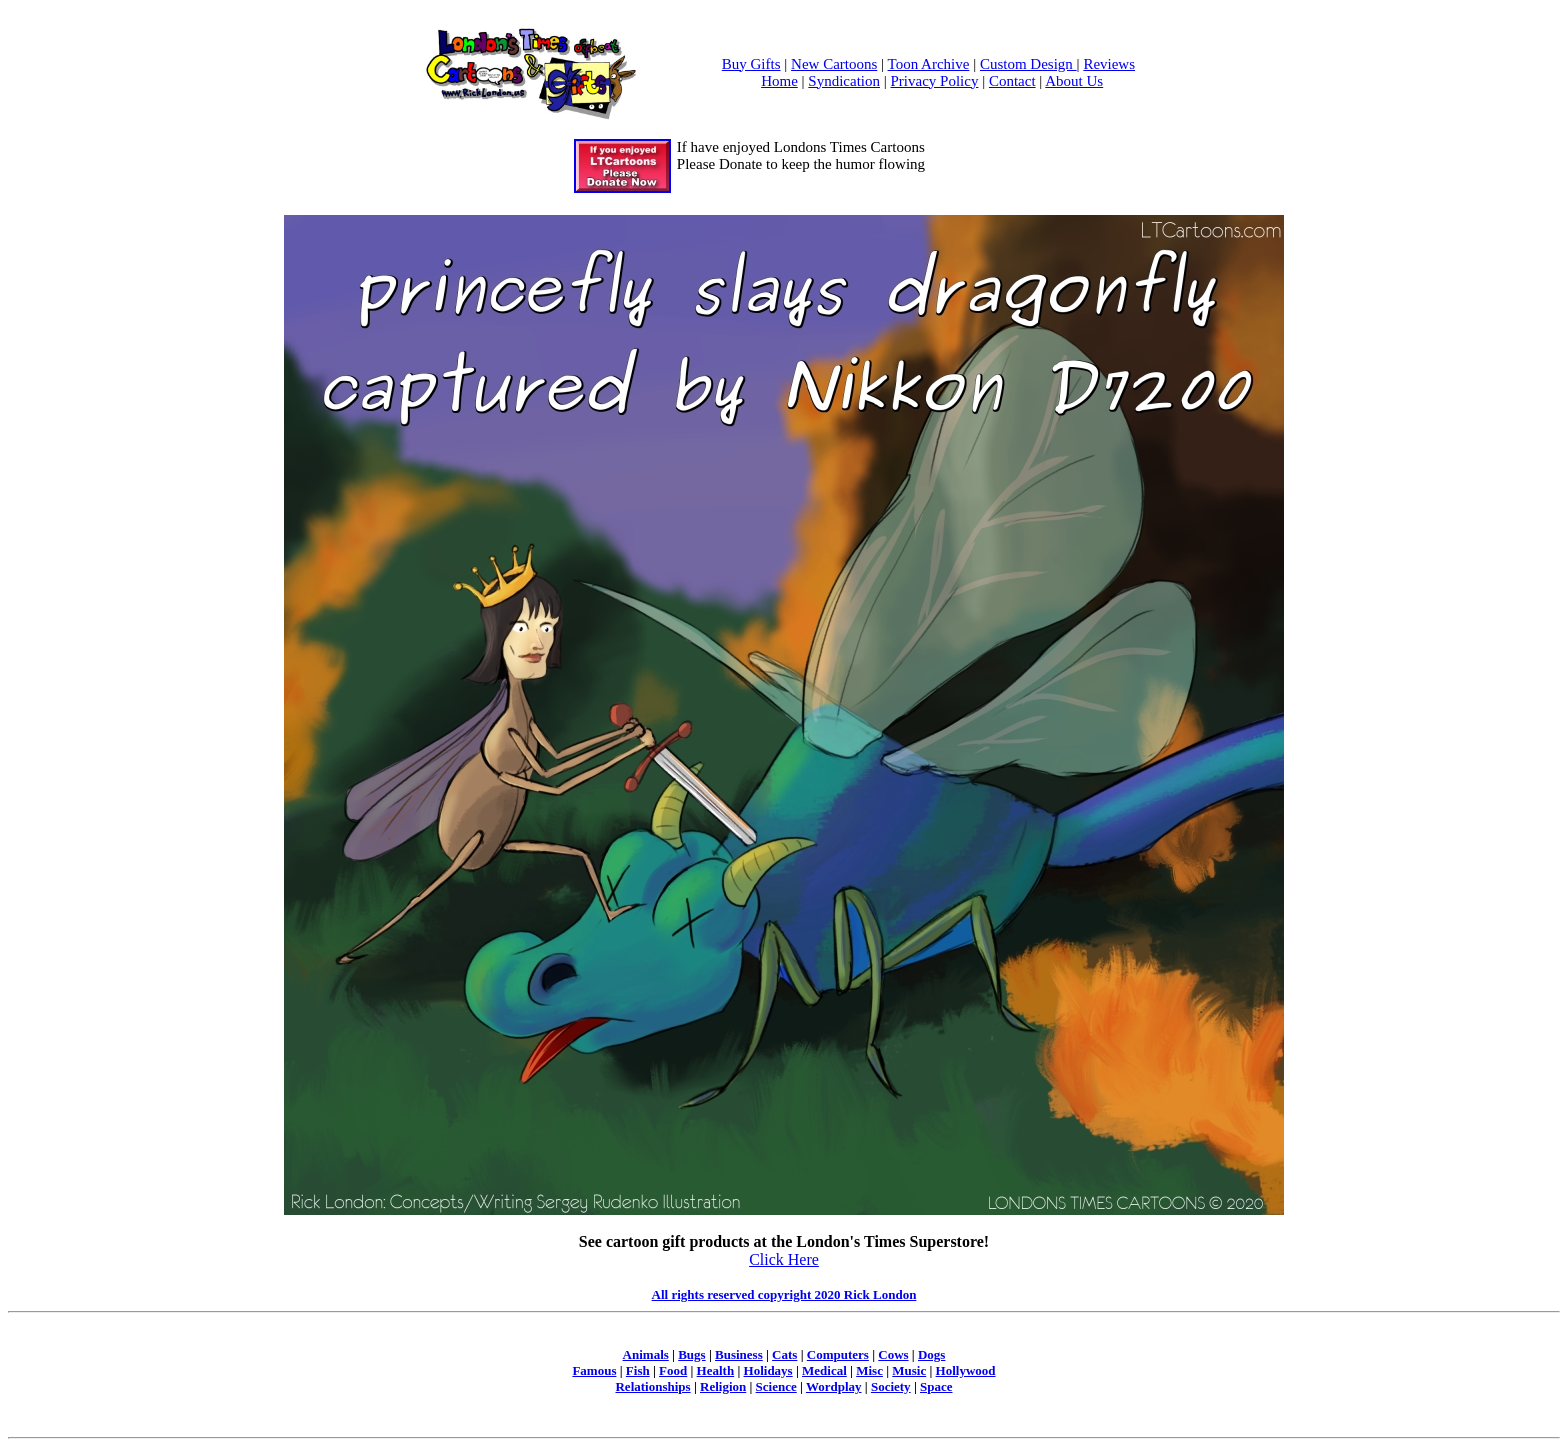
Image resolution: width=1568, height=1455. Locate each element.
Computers (838, 1354)
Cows (893, 1354)
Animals (646, 1354)
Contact (1012, 81)
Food (673, 1370)
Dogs (931, 1354)
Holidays (768, 1370)
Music (909, 1370)
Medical (824, 1370)
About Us (1074, 81)
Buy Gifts (751, 64)
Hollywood (966, 1370)
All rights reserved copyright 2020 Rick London (784, 1294)
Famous (594, 1370)
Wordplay (834, 1386)
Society (891, 1386)
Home (779, 81)
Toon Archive (929, 64)
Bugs (691, 1354)
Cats (784, 1354)
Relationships (652, 1386)
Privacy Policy (935, 81)
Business (739, 1354)
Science (776, 1386)
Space (936, 1386)
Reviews (1109, 64)
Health (716, 1370)
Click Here (784, 1259)
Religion (723, 1386)
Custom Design (1028, 64)
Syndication (844, 81)
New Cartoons (834, 64)
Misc (869, 1370)
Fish (638, 1370)
